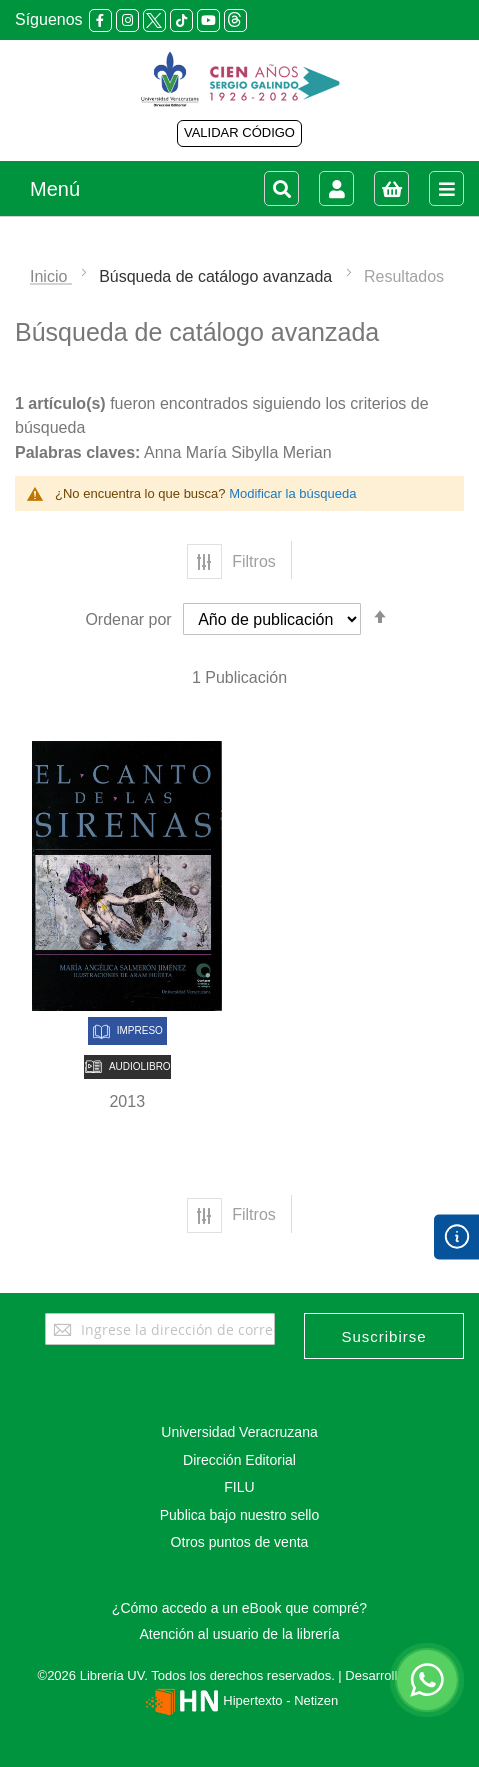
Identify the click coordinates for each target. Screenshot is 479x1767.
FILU (239, 1487)
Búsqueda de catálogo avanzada (218, 276)
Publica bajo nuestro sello (240, 1515)
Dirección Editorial (239, 1460)
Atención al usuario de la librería (239, 1634)
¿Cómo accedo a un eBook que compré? (239, 1608)
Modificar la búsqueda (292, 493)
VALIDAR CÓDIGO (239, 132)
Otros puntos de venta (240, 1542)
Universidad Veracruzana (239, 1432)
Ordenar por (128, 619)
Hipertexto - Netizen (239, 1700)
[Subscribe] (384, 1336)
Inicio (51, 276)
